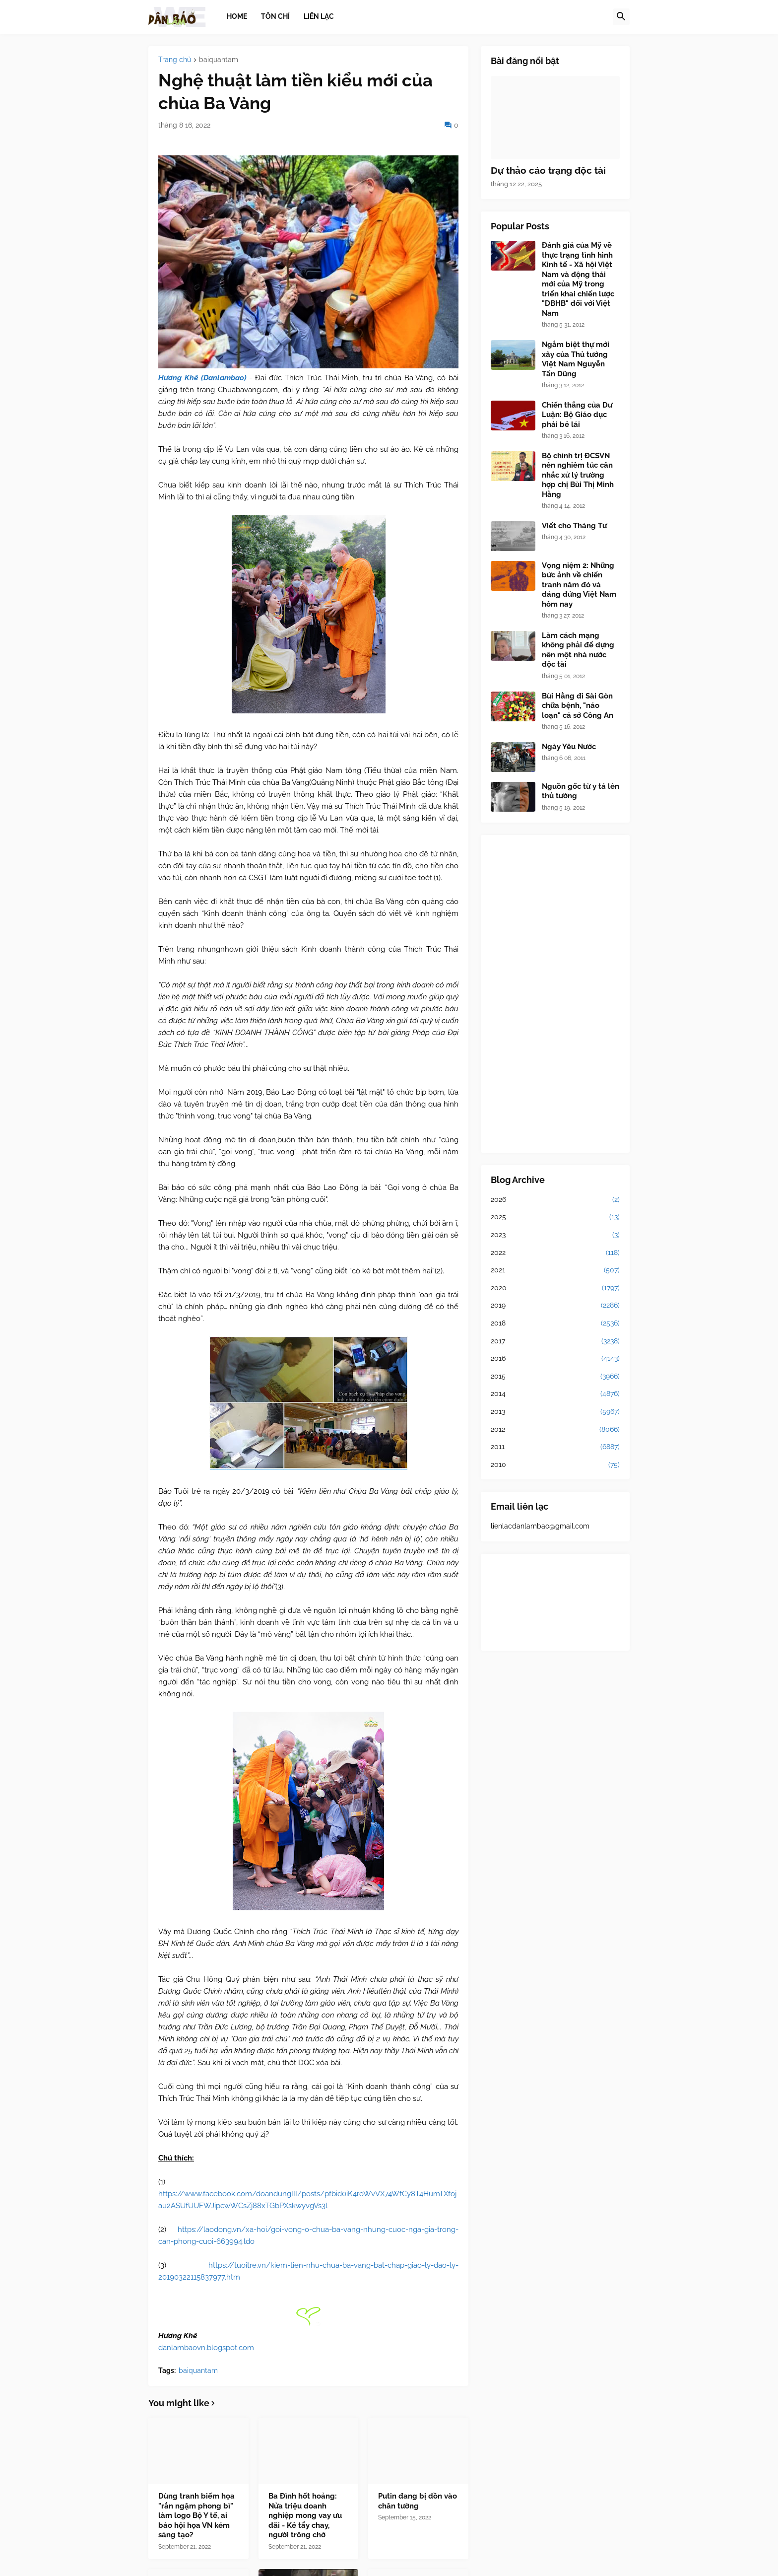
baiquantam (218, 60)
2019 (555, 1306)
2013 (555, 1412)
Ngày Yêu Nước (569, 746)
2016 (555, 1359)
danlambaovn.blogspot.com (206, 2347)
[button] (621, 16)
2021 (555, 1270)
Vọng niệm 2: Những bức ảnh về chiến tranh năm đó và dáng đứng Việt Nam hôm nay (579, 585)
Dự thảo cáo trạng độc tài (548, 170)
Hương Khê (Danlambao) (202, 377)
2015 (555, 1377)
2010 (555, 1465)
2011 (555, 1447)
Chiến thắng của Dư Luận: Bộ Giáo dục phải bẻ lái (577, 415)
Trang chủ (174, 60)
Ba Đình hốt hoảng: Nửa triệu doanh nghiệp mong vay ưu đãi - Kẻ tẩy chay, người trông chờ (305, 2515)
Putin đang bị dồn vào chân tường (417, 2501)
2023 (555, 1235)
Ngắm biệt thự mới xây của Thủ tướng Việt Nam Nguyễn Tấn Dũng (575, 359)
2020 (555, 1288)
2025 (555, 1217)
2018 (555, 1323)
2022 (555, 1253)
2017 (555, 1341)
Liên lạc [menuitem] (319, 16)
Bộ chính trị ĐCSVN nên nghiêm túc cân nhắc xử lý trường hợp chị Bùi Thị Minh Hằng (578, 475)
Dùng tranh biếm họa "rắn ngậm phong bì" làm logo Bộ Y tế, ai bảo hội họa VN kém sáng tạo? (196, 2515)
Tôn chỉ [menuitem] (275, 16)
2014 (555, 1394)
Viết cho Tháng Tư (574, 525)
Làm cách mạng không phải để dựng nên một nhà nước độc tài (578, 650)
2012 (555, 1430)
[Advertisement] (555, 994)
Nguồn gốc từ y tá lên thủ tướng (580, 791)
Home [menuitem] (237, 16)
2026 (555, 1200)
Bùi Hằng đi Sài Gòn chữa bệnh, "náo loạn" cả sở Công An (577, 706)
